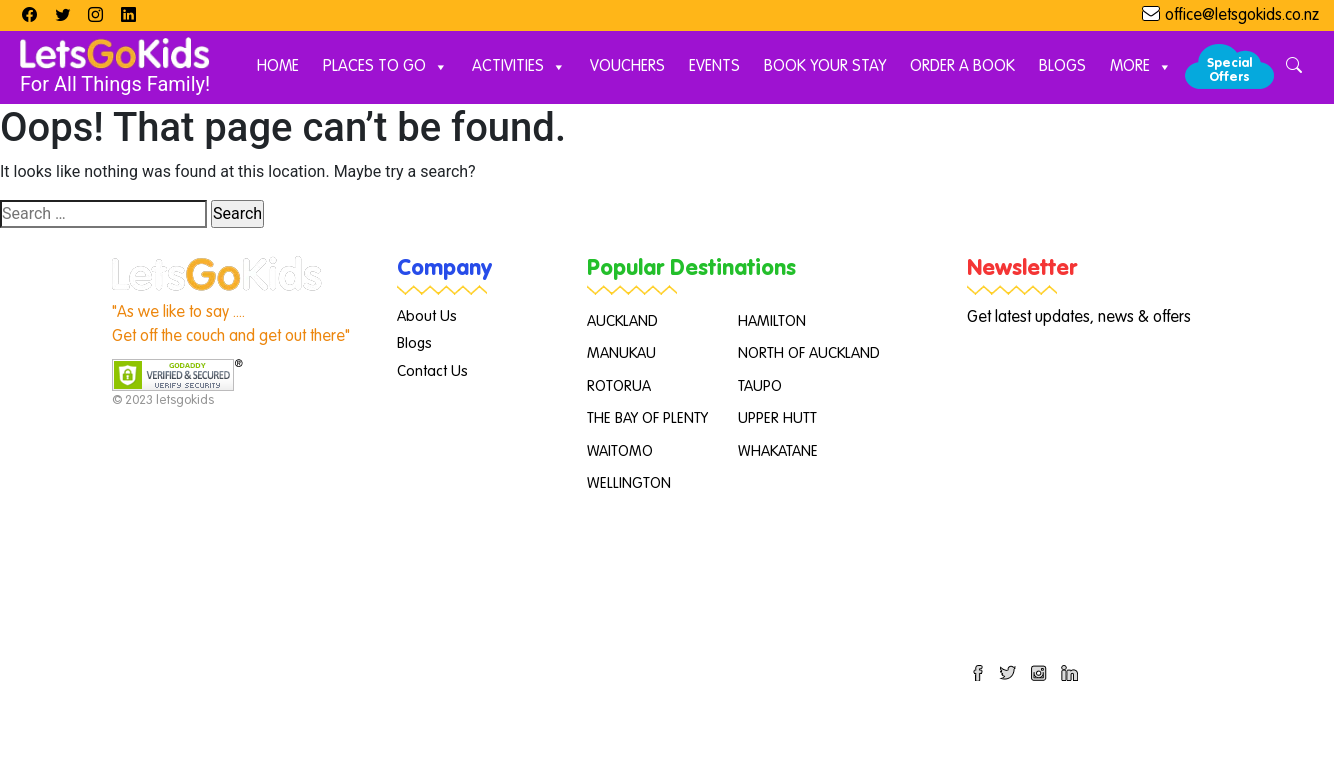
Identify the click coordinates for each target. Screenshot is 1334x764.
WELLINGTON (629, 483)
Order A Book (962, 67)
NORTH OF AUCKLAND (809, 353)
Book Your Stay (825, 67)
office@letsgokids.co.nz (1242, 16)
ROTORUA (619, 386)
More (1141, 67)
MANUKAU (621, 353)
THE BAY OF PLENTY (647, 418)
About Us (427, 316)
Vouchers (627, 67)
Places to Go (385, 67)
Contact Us (432, 371)
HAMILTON (772, 321)
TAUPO (760, 386)
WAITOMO (620, 451)
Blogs (1062, 67)
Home (278, 67)
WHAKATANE (778, 451)
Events (714, 67)
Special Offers (1229, 70)
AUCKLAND (622, 321)
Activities (519, 67)
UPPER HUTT (777, 418)
